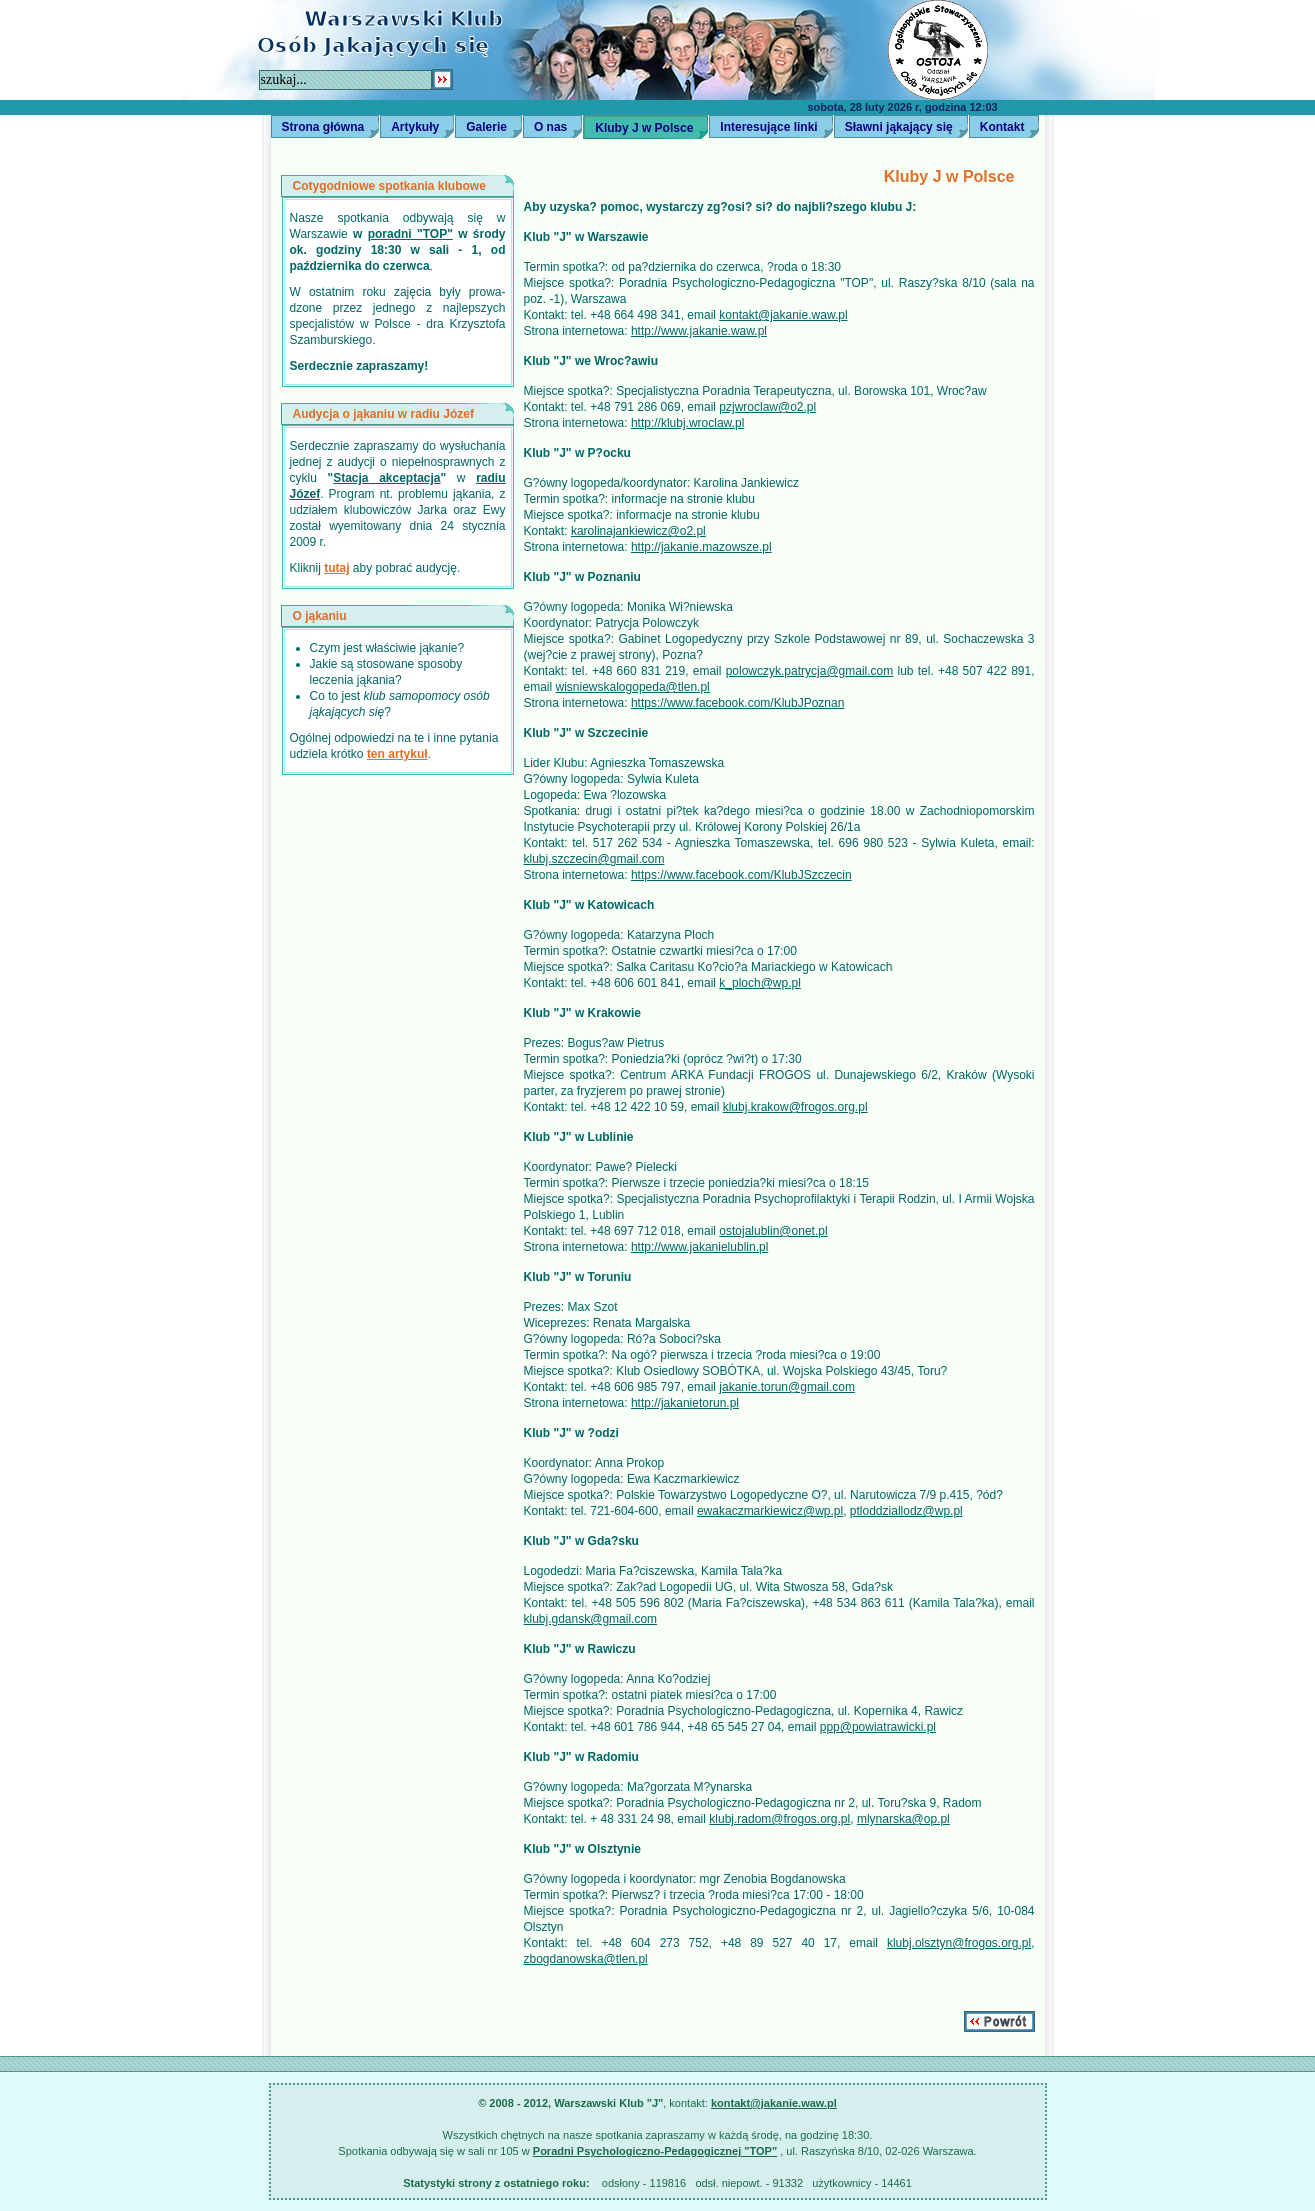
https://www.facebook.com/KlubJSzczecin (741, 875)
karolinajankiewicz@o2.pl (638, 531)
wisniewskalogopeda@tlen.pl (633, 687)
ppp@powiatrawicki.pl (878, 1727)
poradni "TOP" (410, 234)
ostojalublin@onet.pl (773, 1231)
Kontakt (1002, 127)
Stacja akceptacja (386, 478)
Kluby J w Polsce (644, 128)
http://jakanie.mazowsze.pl (701, 547)
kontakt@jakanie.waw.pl (783, 315)
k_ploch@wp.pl (760, 983)
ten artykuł (397, 754)
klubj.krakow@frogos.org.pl (795, 1107)
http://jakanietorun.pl (685, 1403)
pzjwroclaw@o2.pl (767, 407)
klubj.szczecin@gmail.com (594, 859)
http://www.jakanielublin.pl (699, 1247)
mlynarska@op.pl (903, 1819)
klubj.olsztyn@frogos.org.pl (959, 1943)
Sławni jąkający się (899, 127)
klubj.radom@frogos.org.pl (779, 1819)
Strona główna (323, 127)
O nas (550, 127)
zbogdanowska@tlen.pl (586, 1959)
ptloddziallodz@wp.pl (906, 1511)
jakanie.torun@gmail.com (787, 1387)
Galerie (486, 127)
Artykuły (415, 127)
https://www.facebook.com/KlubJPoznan (737, 703)
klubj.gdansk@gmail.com (591, 1619)
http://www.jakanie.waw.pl (699, 331)
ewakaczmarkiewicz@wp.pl (770, 1511)
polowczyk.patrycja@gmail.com (810, 671)
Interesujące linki (768, 127)
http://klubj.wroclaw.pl (687, 423)
